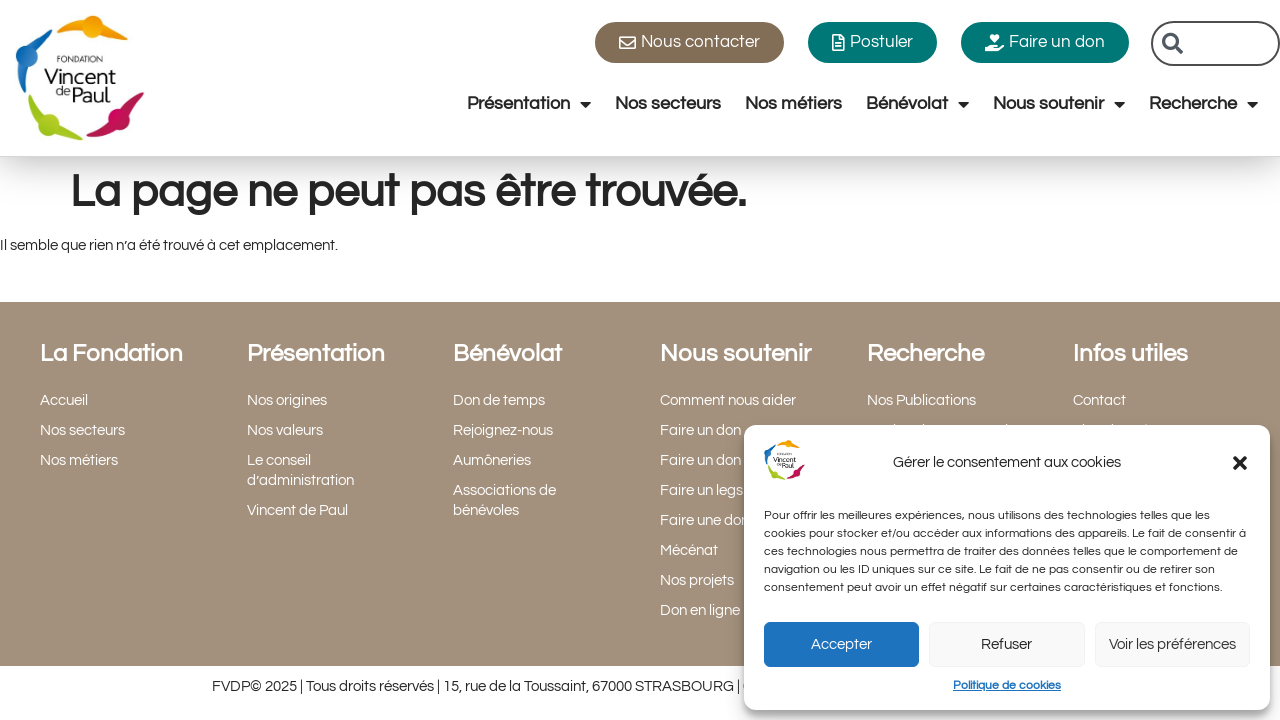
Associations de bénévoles (504, 500)
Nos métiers (793, 103)
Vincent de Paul (297, 510)
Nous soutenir (1059, 104)
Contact (1099, 400)
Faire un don (700, 430)
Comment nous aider (728, 400)
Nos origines (287, 400)
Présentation (529, 104)
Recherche (1203, 104)
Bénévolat (917, 104)
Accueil (64, 400)
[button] (1240, 463)
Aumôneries (492, 460)
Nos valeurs (285, 430)
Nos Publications (921, 400)
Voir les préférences (1172, 644)
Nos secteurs (668, 103)
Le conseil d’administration (300, 470)
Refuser (1006, 644)
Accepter (841, 644)
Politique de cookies (1007, 685)
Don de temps (499, 400)
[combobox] (1215, 43)
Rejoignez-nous (503, 430)
